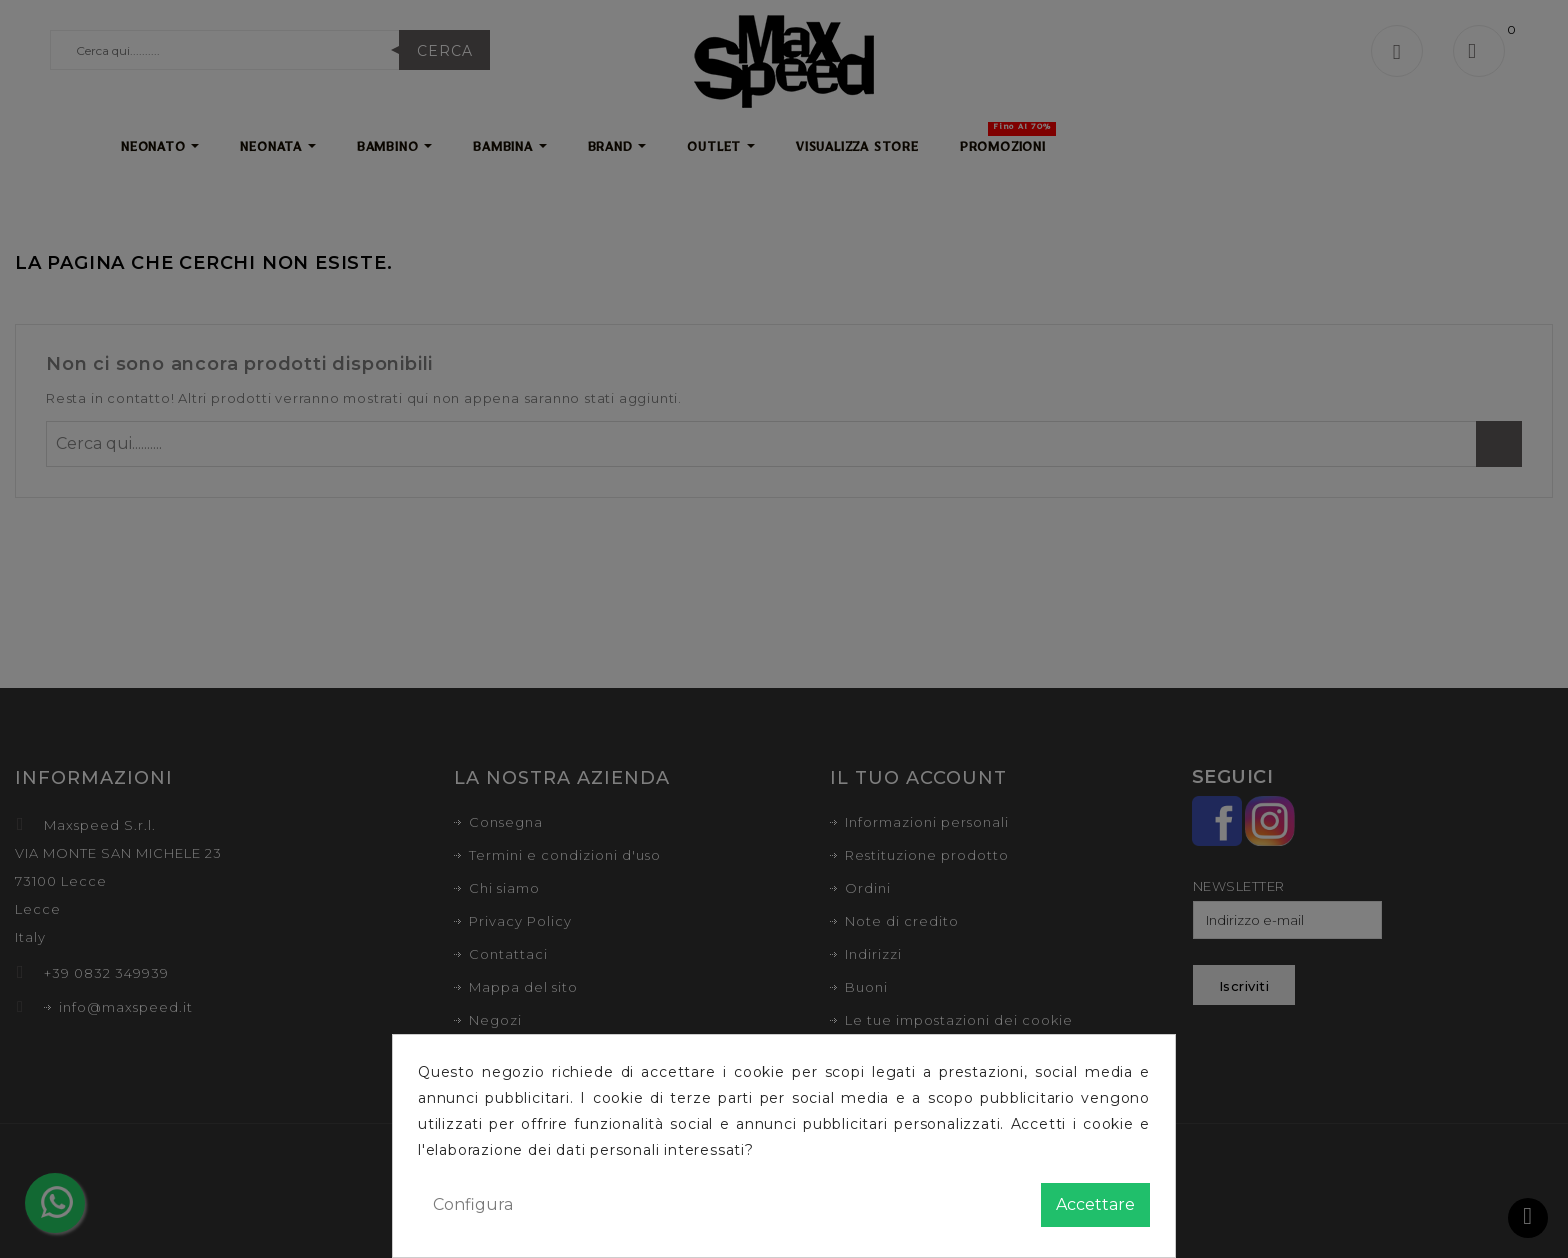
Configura (473, 1204)
